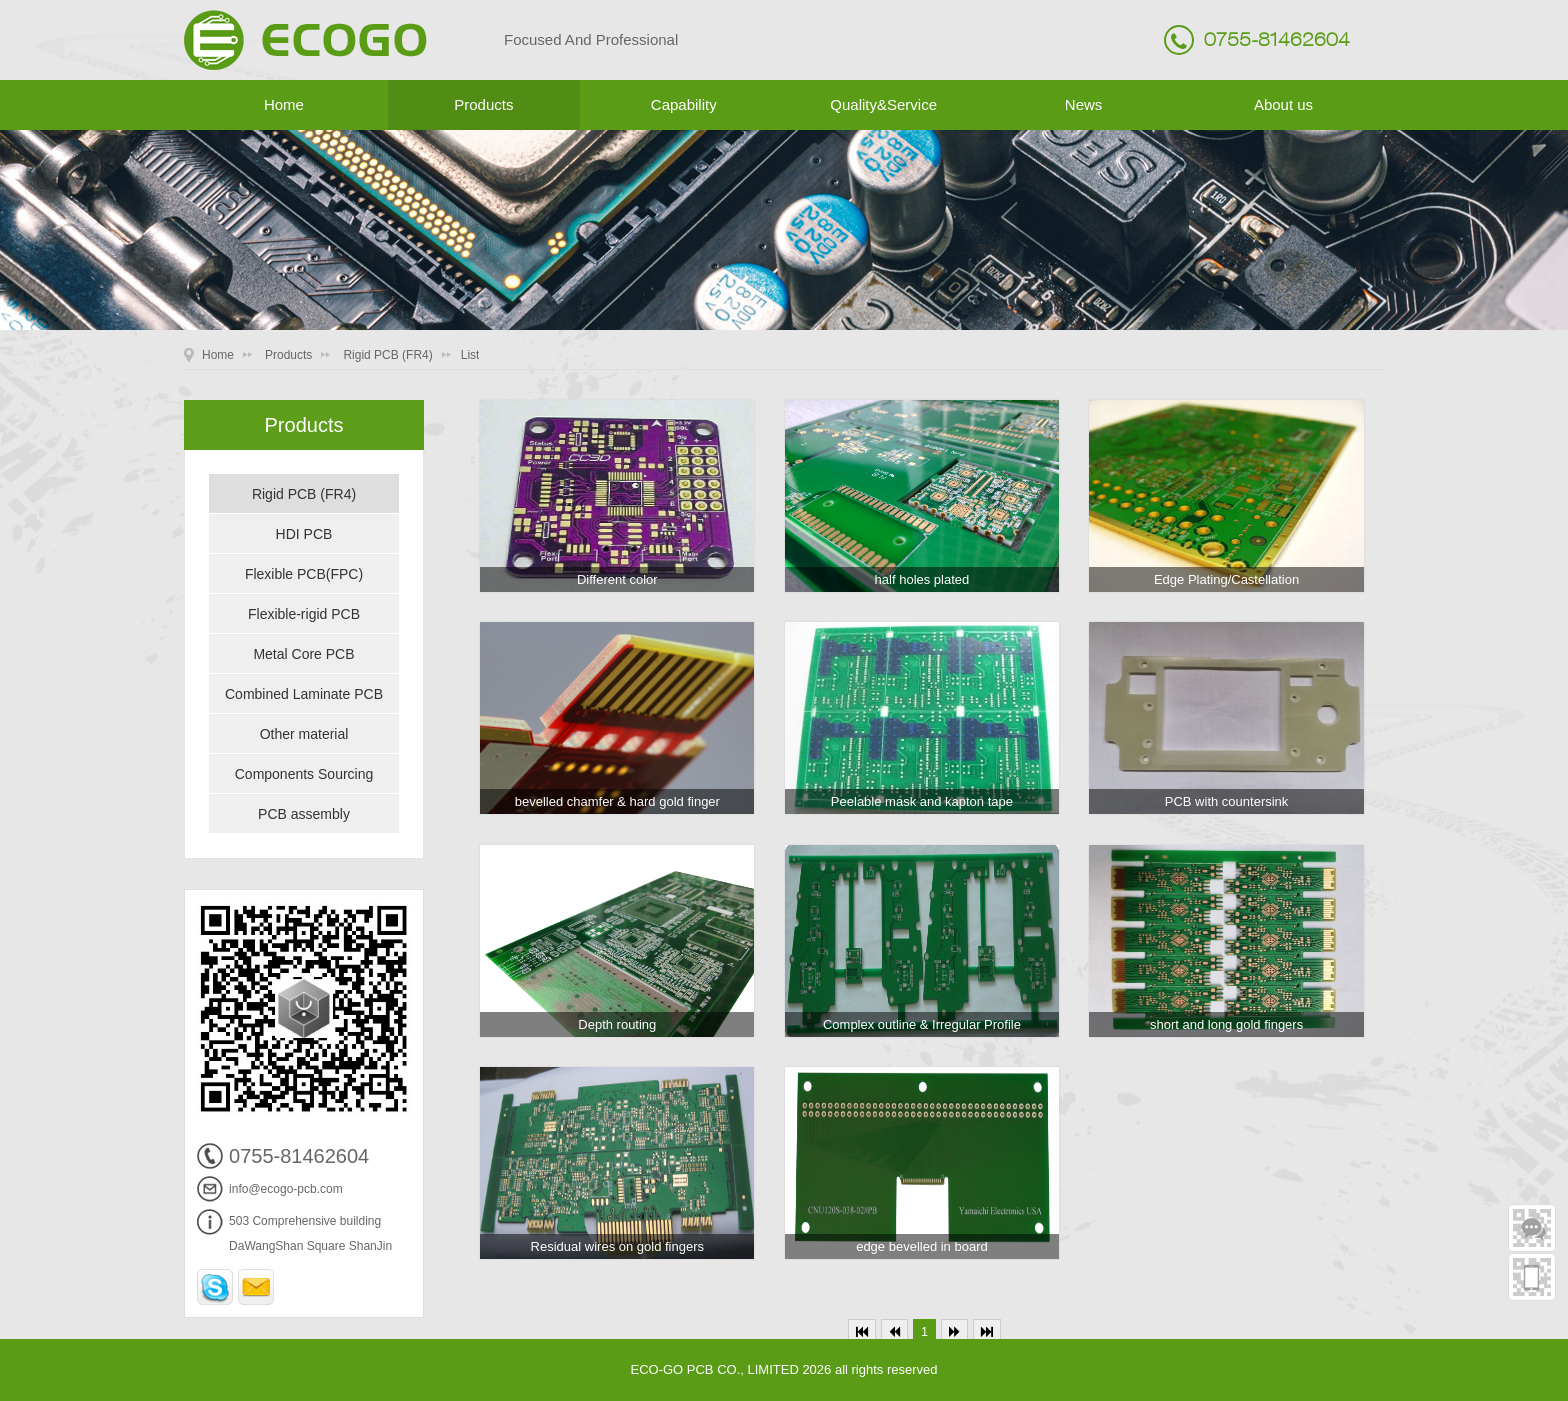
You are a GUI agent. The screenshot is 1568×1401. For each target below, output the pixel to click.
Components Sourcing (304, 774)
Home (284, 104)
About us (1283, 104)
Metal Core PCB (303, 654)
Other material (304, 734)
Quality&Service (883, 104)
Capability (684, 104)
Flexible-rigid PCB (304, 614)
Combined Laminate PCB (304, 694)
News (1084, 104)
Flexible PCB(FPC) (304, 574)
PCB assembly (304, 814)
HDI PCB (304, 534)
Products (483, 104)
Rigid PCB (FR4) (387, 355)
